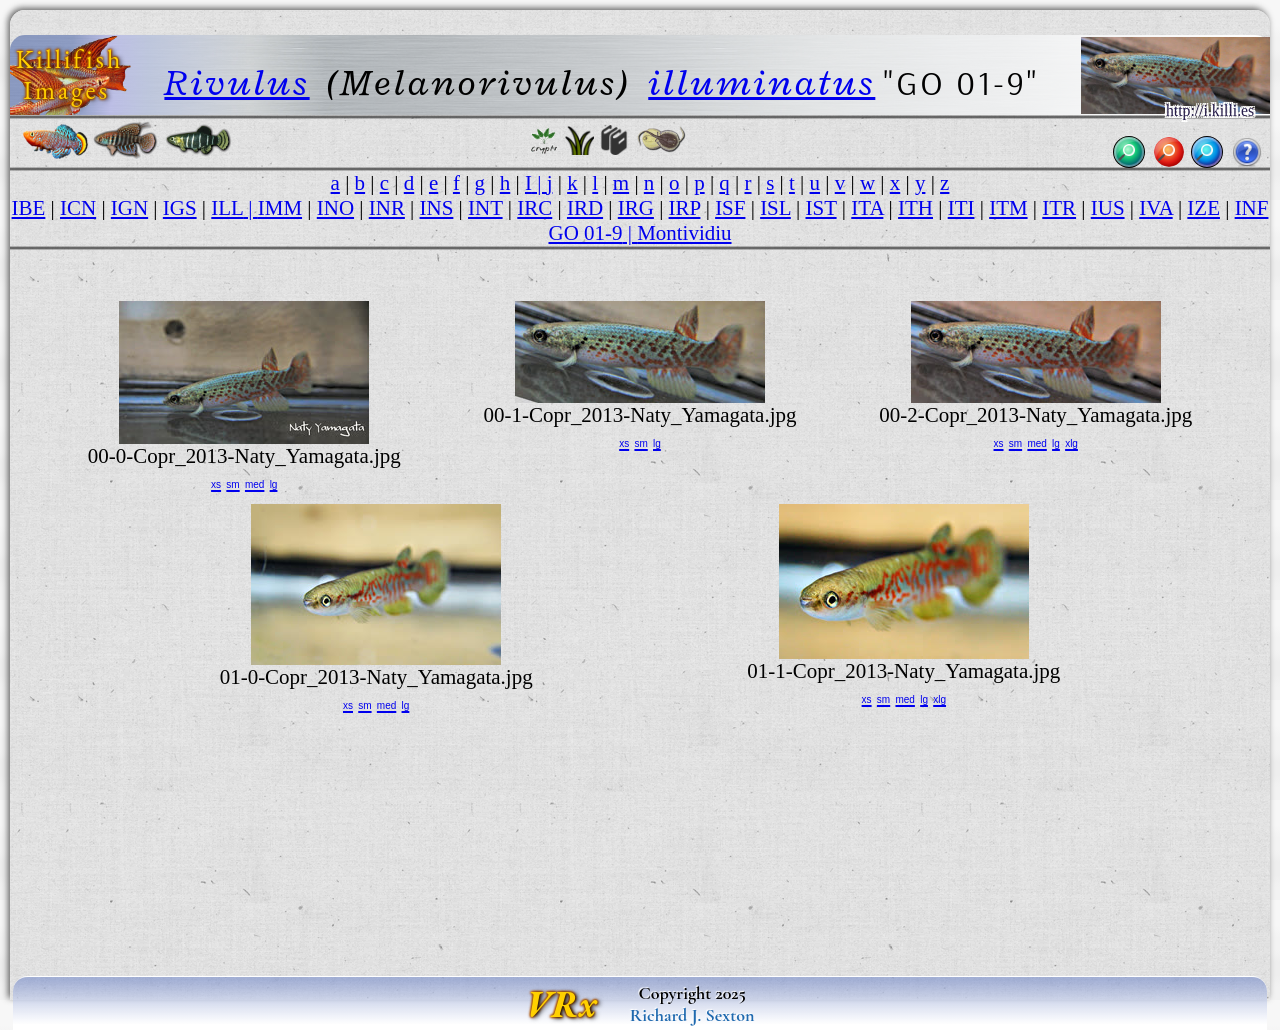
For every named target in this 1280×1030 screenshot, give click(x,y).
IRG (636, 208)
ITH (915, 208)
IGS (180, 208)
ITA (867, 208)
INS (437, 208)
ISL (775, 208)
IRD (585, 208)
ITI (961, 208)
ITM (1008, 208)
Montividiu (684, 233)
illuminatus (761, 82)
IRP (685, 208)
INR (387, 208)
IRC (534, 208)
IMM (280, 208)
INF (1252, 208)
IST (821, 208)
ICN (78, 208)
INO (335, 208)
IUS (1108, 208)
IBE (29, 208)
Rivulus (236, 82)
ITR (1059, 208)
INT (485, 208)
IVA (1155, 208)
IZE (1203, 208)
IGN (129, 208)
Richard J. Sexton (692, 1015)
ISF (730, 208)
